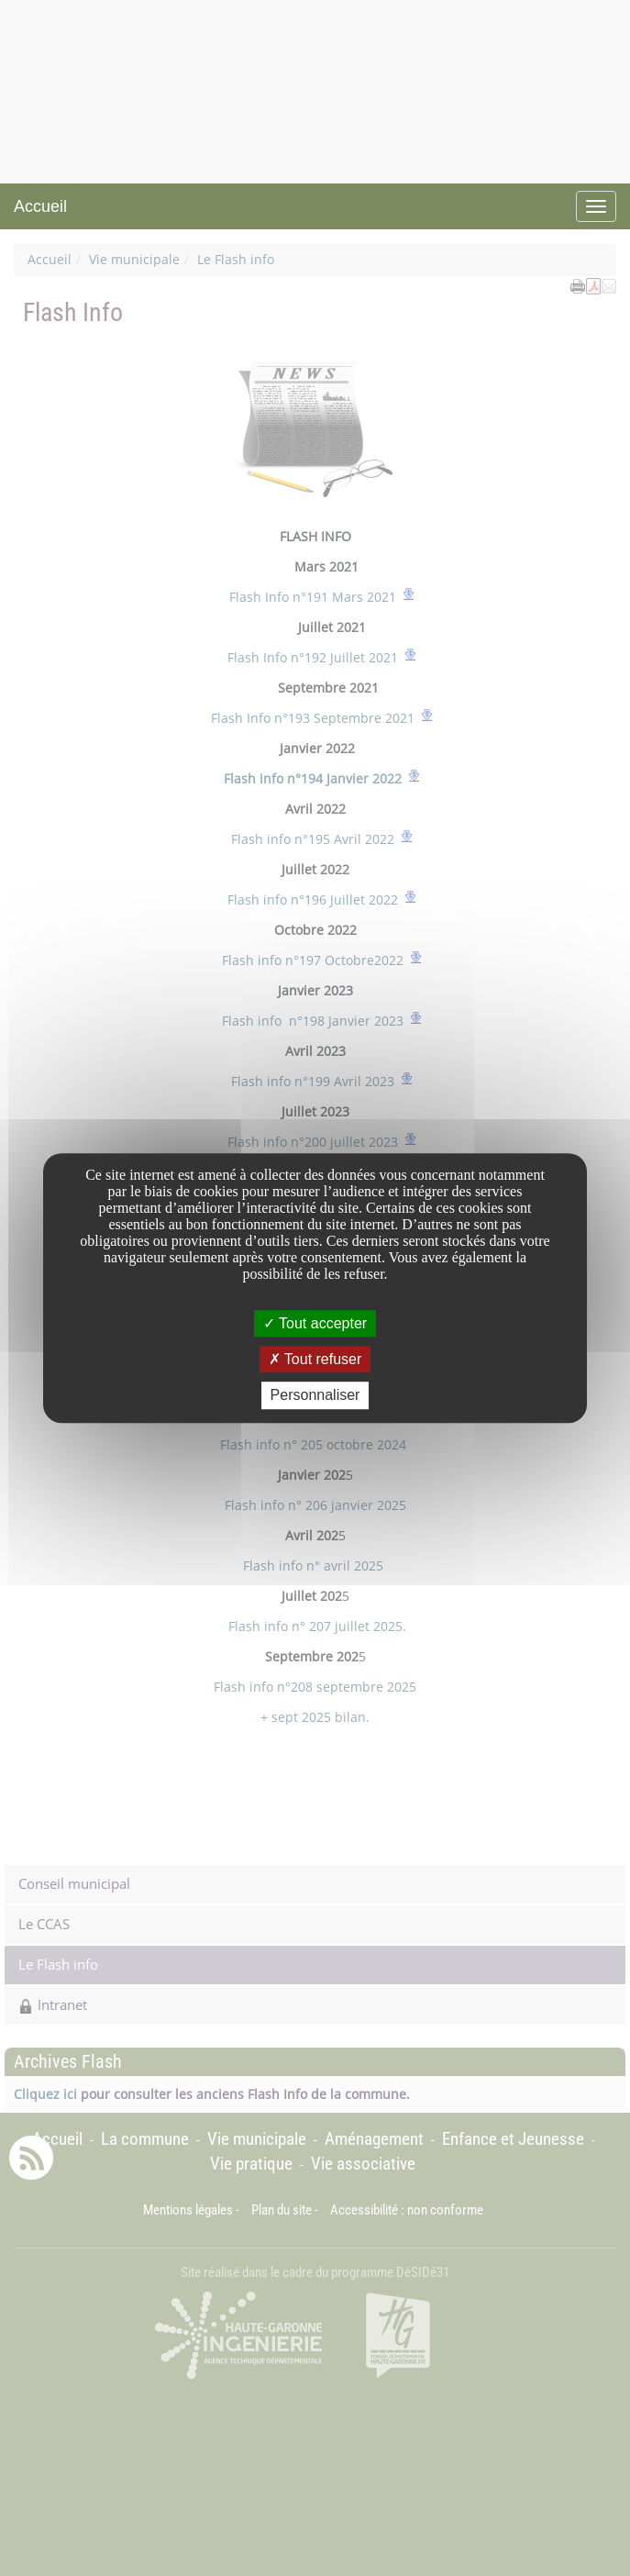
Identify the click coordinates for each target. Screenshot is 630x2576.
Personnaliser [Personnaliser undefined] (315, 1396)
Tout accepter (315, 1323)
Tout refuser (315, 1359)
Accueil (40, 206)
